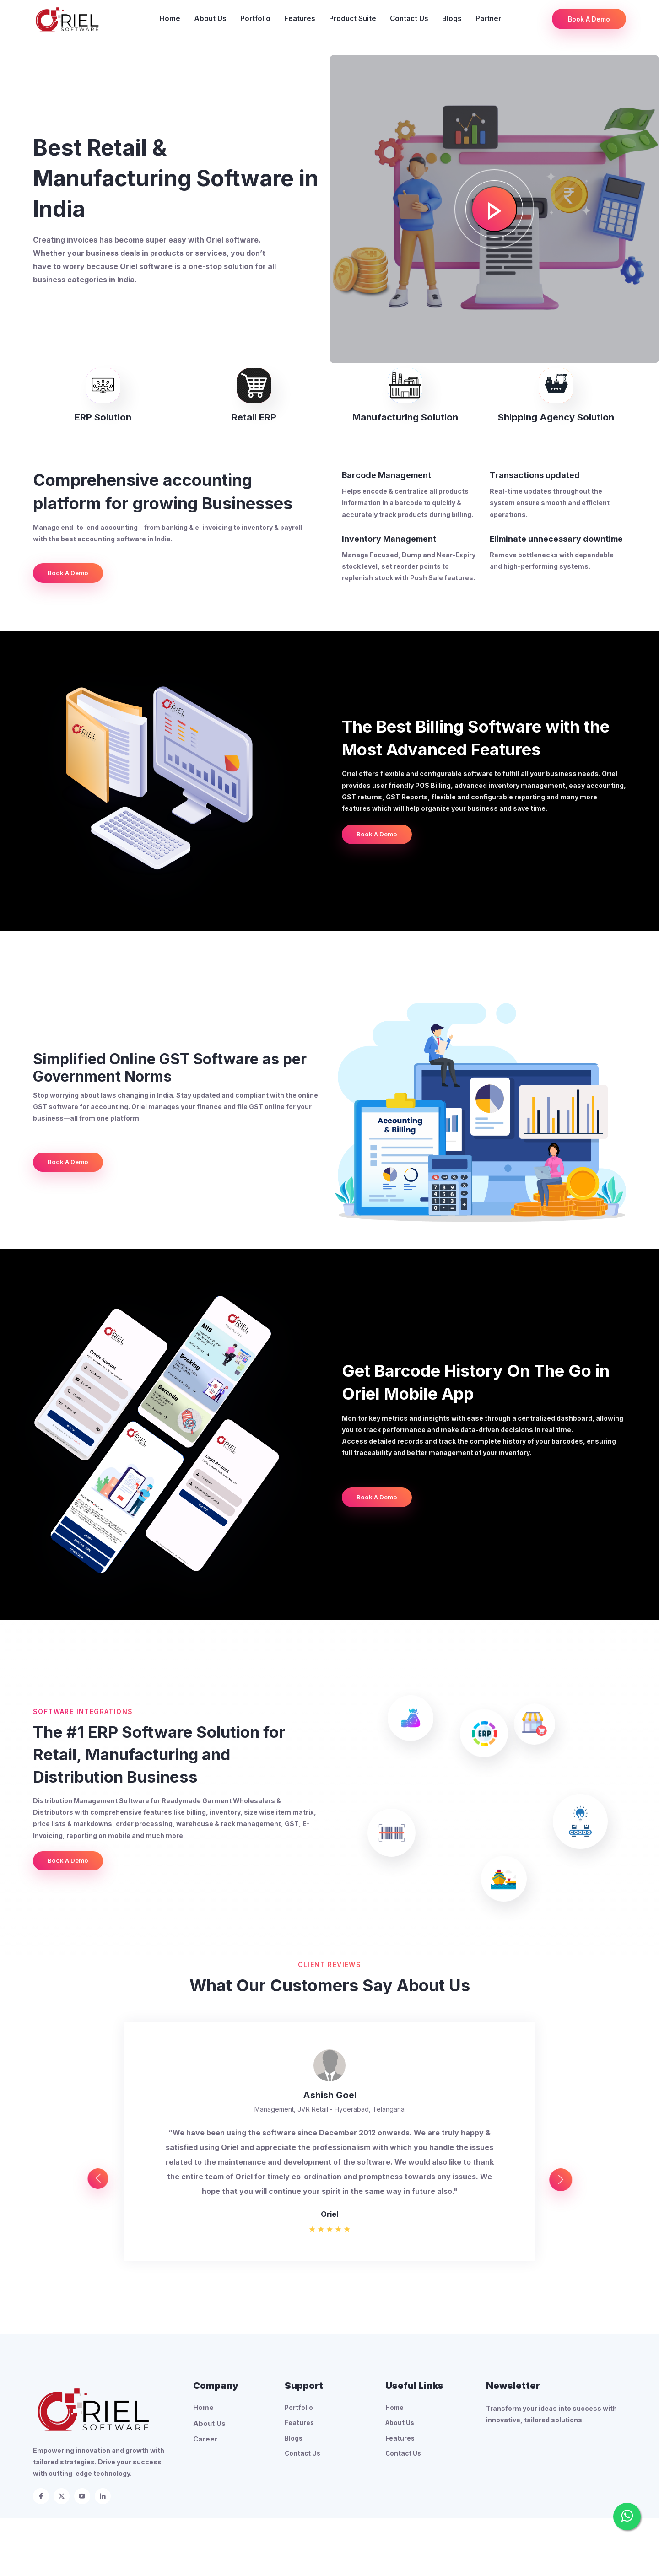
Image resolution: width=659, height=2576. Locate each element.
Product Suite (352, 18)
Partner (488, 18)
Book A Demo (589, 19)
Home (170, 18)
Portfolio (255, 18)
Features (299, 18)
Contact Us (409, 18)
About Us (210, 18)
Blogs (452, 18)
